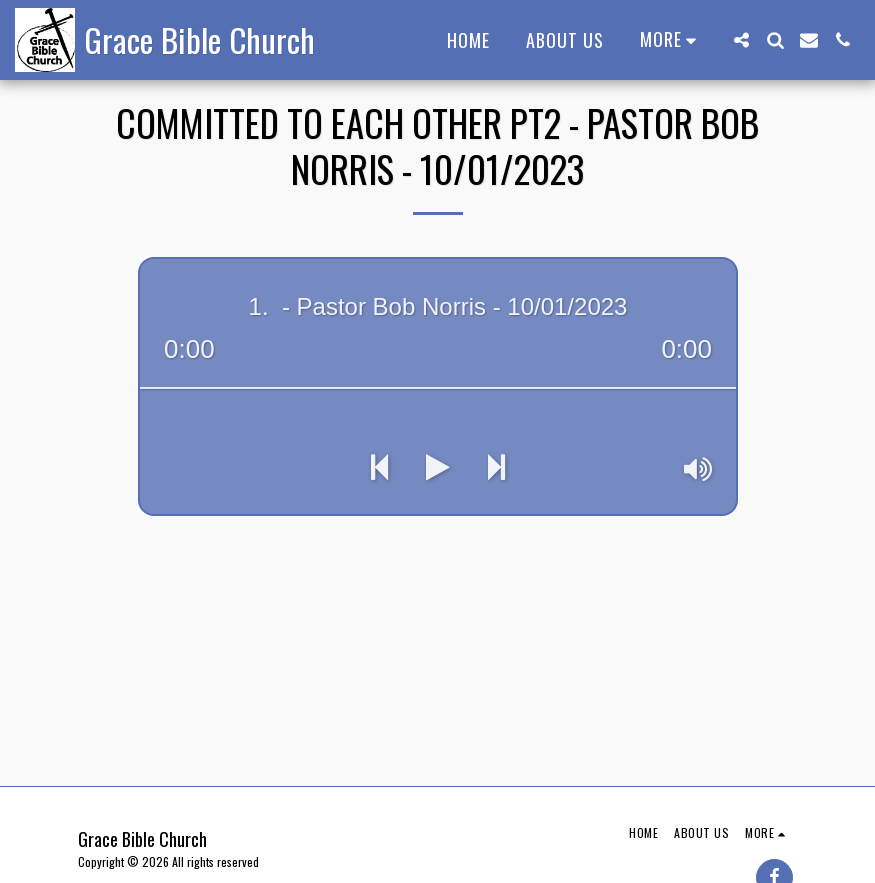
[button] (741, 40)
